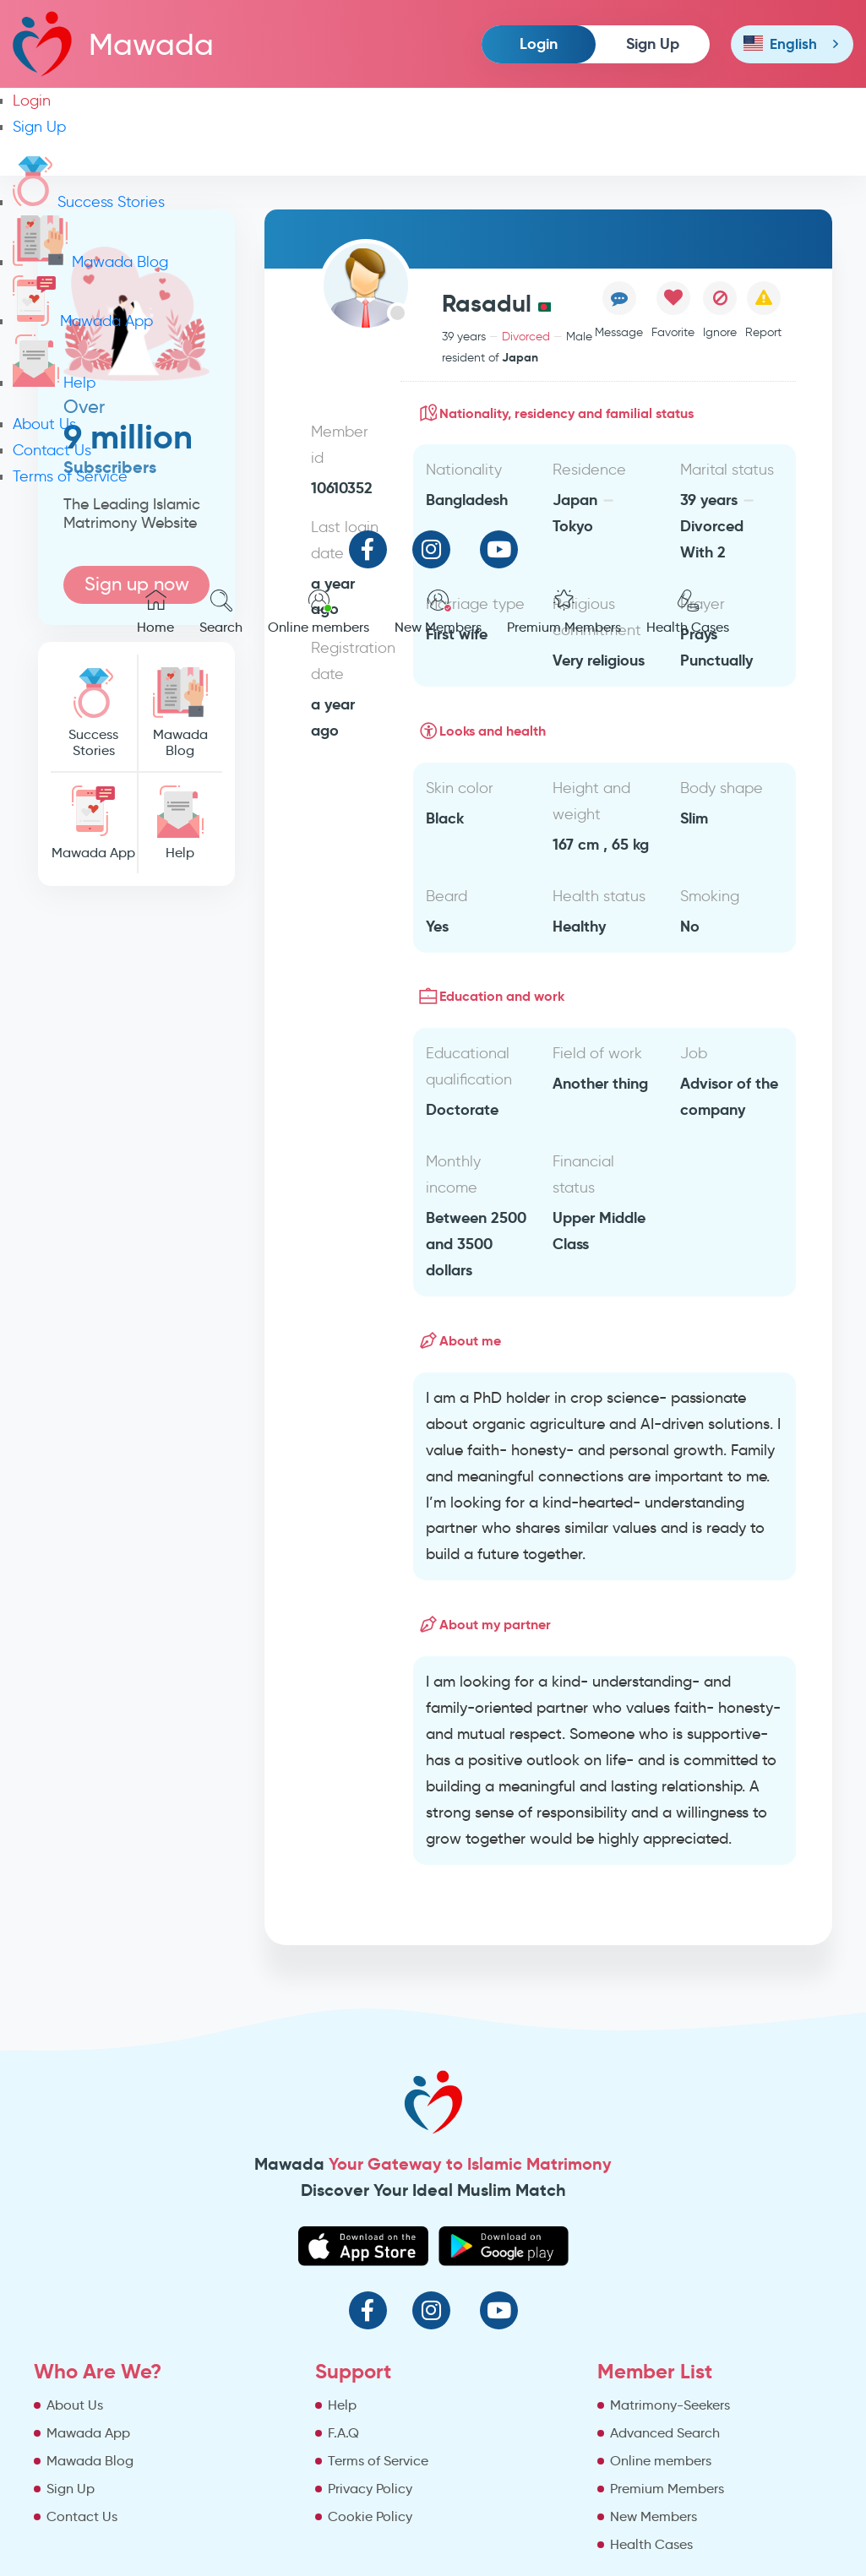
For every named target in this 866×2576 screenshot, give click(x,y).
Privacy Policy (370, 2489)
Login (539, 43)
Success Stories (89, 202)
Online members (318, 612)
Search (220, 612)
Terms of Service (70, 476)
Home (155, 612)
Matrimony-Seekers (670, 2405)
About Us (44, 424)
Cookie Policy (370, 2516)
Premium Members (564, 612)
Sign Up (652, 43)
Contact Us (52, 450)
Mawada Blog (90, 262)
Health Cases (687, 612)
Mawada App (83, 321)
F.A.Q (343, 2433)
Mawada (113, 43)
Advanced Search (665, 2433)
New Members (438, 612)
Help (54, 382)
